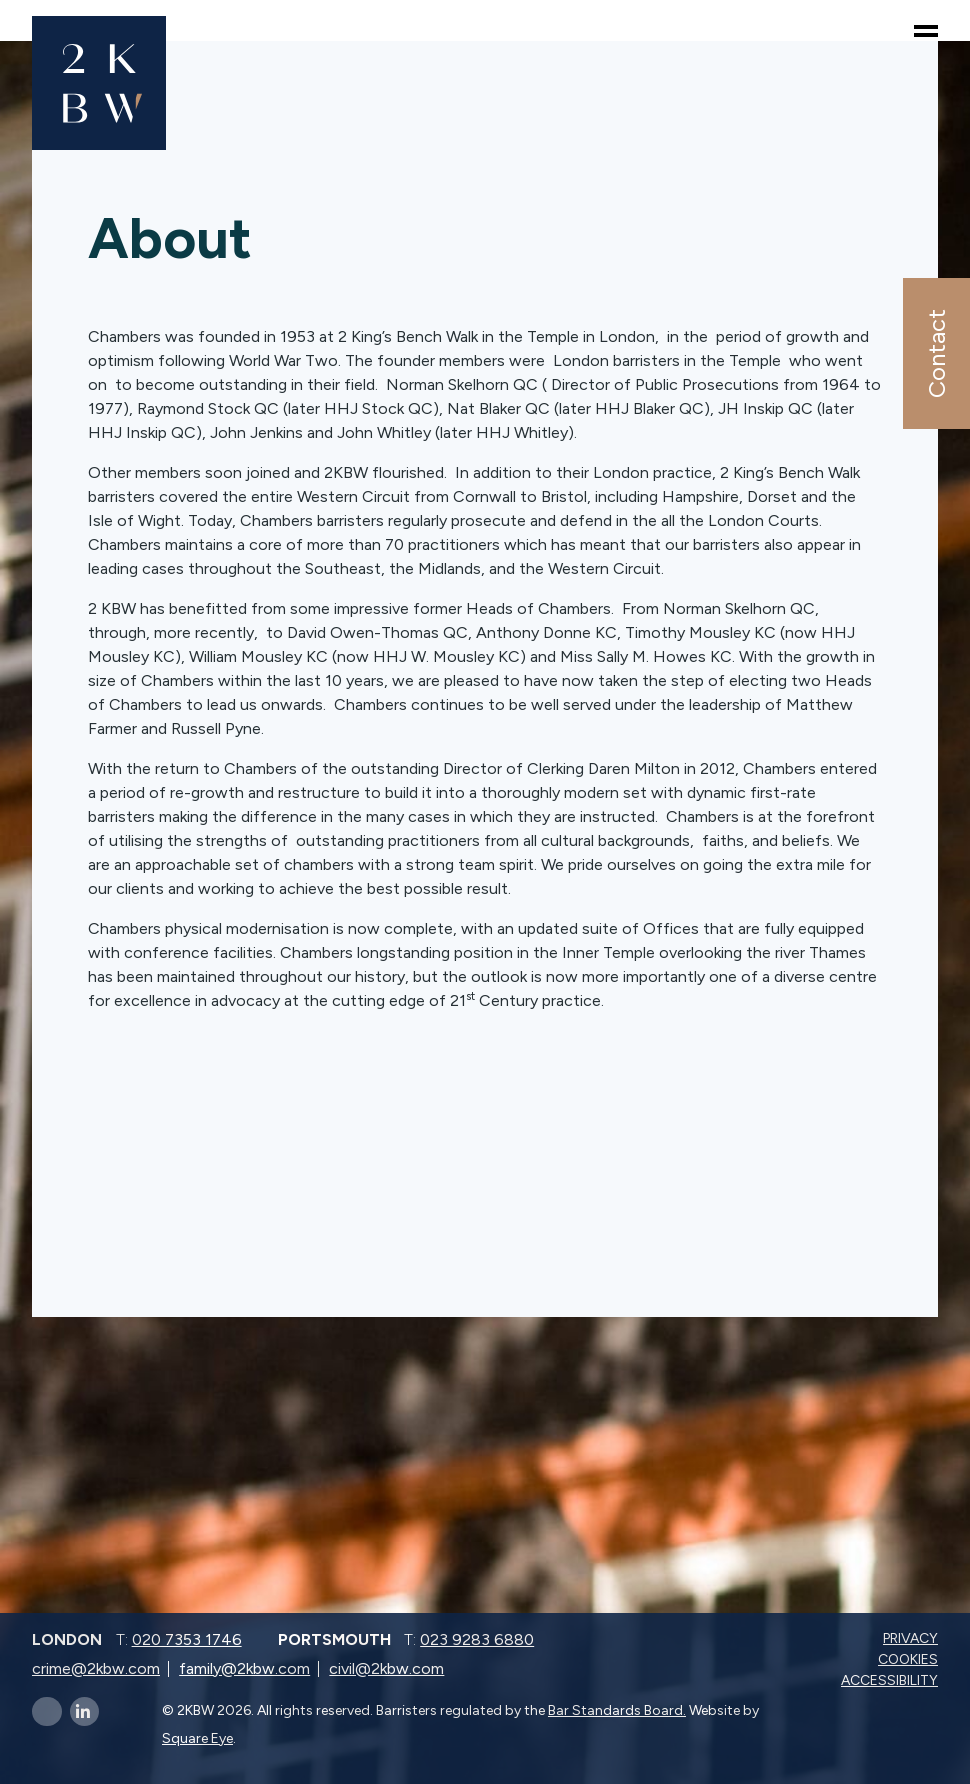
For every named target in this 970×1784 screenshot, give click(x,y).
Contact (935, 353)
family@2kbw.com (244, 1668)
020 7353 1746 (187, 1639)
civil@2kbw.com (386, 1668)
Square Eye (197, 1738)
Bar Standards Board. (617, 1710)
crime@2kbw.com (96, 1668)
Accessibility (891, 1680)
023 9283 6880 (477, 1639)
